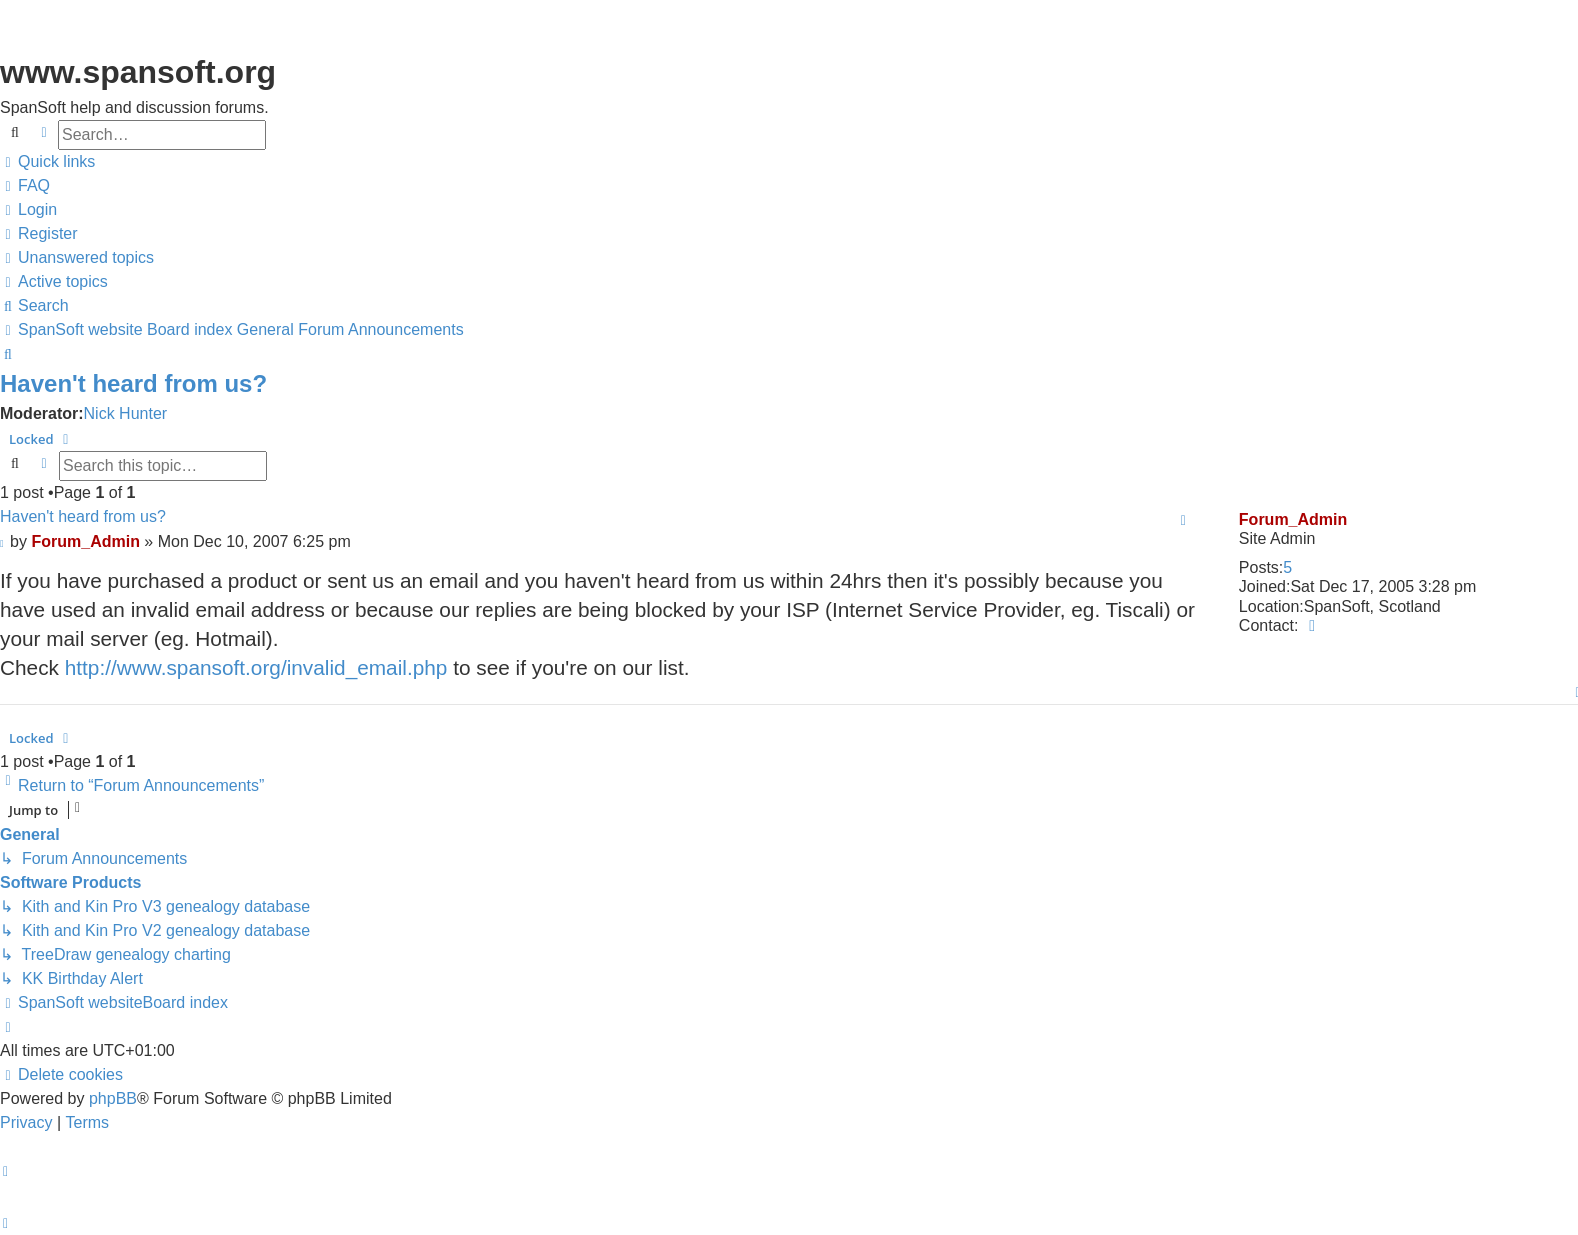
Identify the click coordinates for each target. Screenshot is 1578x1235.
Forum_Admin (1293, 519)
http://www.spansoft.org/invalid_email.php (256, 667)
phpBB (113, 1098)
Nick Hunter (126, 413)
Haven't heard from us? (133, 383)
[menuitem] (25, 186)
